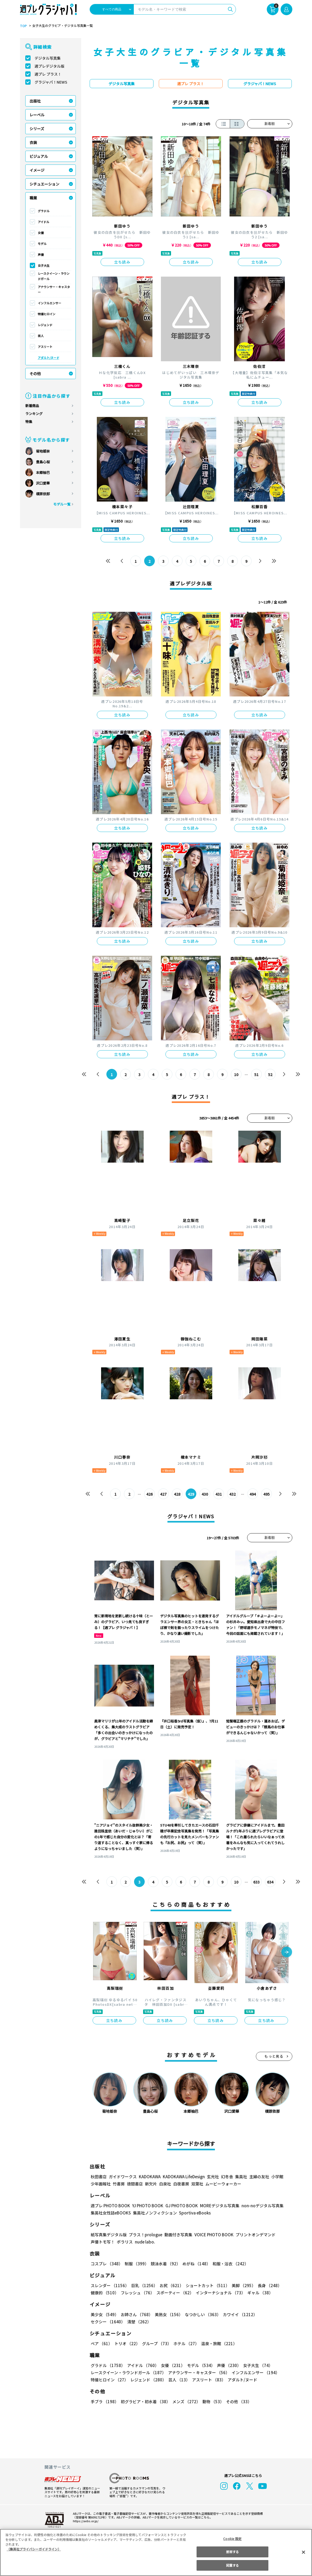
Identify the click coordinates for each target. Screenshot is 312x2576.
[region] (156, 2552)
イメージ (37, 170)
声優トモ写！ (103, 2242)
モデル (42, 243)
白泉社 (165, 2184)
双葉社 (197, 2184)
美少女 (104, 2314)
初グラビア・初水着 (144, 2401)
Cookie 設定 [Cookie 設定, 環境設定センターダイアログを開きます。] (232, 2538)
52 (270, 1074)
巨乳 (143, 2285)
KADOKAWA (149, 2176)
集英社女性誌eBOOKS (110, 2213)
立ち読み (122, 262)
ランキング (34, 413)
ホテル (185, 2343)
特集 (28, 421)
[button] (286, 1952)
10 (236, 1074)
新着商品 (32, 405)
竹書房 (119, 2184)
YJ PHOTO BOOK (146, 2205)
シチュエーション (44, 184)
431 (218, 1494)
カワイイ (238, 2314)
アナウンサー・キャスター (54, 289)
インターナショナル (219, 2292)
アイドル (43, 222)
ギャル (258, 2292)
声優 (41, 254)
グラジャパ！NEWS (51, 82)
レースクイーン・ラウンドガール (54, 276)
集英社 (240, 2176)
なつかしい (201, 2314)
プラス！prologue (144, 2234)
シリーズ (37, 128)
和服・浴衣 (228, 2263)
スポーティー (174, 2292)
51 (256, 1074)
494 (252, 1494)
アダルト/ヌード (48, 357)
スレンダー (109, 2285)
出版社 (35, 101)
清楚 (102, 2321)
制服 (136, 2263)
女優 (41, 233)
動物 (211, 2401)
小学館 (276, 2176)
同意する (232, 2565)
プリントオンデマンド (253, 2234)
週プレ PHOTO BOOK (110, 2205)
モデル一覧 (61, 504)
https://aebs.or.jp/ (85, 2521)
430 (204, 1494)
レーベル (37, 114)
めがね (195, 2263)
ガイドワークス (123, 2176)
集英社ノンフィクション (154, 2213)
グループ (156, 2343)
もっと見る (274, 2056)
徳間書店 (135, 2184)
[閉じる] (303, 2552)
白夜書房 (181, 2184)
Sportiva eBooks (193, 2213)
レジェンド (45, 325)
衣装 (33, 142)
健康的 (104, 2292)
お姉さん (136, 2314)
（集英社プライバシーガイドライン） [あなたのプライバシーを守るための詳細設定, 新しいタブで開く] (34, 2549)
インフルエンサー (49, 303)
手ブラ (104, 2401)
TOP (23, 25)
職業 (33, 197)
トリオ (126, 2343)
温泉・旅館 (217, 2343)
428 (177, 1494)
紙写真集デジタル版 (109, 2234)
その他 (35, 373)
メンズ (185, 2401)
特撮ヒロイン (46, 314)
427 (163, 1494)
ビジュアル (39, 156)
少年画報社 (101, 2184)
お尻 (170, 2285)
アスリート (45, 346)
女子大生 (43, 265)
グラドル (43, 211)
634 (270, 1882)
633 (256, 1882)
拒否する (232, 2551)
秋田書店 (99, 2176)
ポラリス (125, 2242)
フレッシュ (136, 2292)
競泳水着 (164, 2263)
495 (266, 1494)
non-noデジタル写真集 (258, 2205)
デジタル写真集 (48, 58)
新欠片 (151, 2184)
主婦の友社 (258, 2176)
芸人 (41, 336)
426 (149, 1494)
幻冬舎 (226, 2176)
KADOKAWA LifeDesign (183, 2176)
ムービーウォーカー (223, 2184)
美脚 (241, 2285)
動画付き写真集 (177, 2234)
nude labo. (145, 2242)
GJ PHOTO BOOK (179, 2205)
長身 (266, 2285)
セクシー (274, 2314)
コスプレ (106, 2263)
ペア (101, 2343)
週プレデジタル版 (49, 66)
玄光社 (212, 2176)
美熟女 (167, 2314)
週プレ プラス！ (48, 74)
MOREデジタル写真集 (216, 2205)
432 (232, 1494)
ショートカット (205, 2285)
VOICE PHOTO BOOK (212, 2234)
